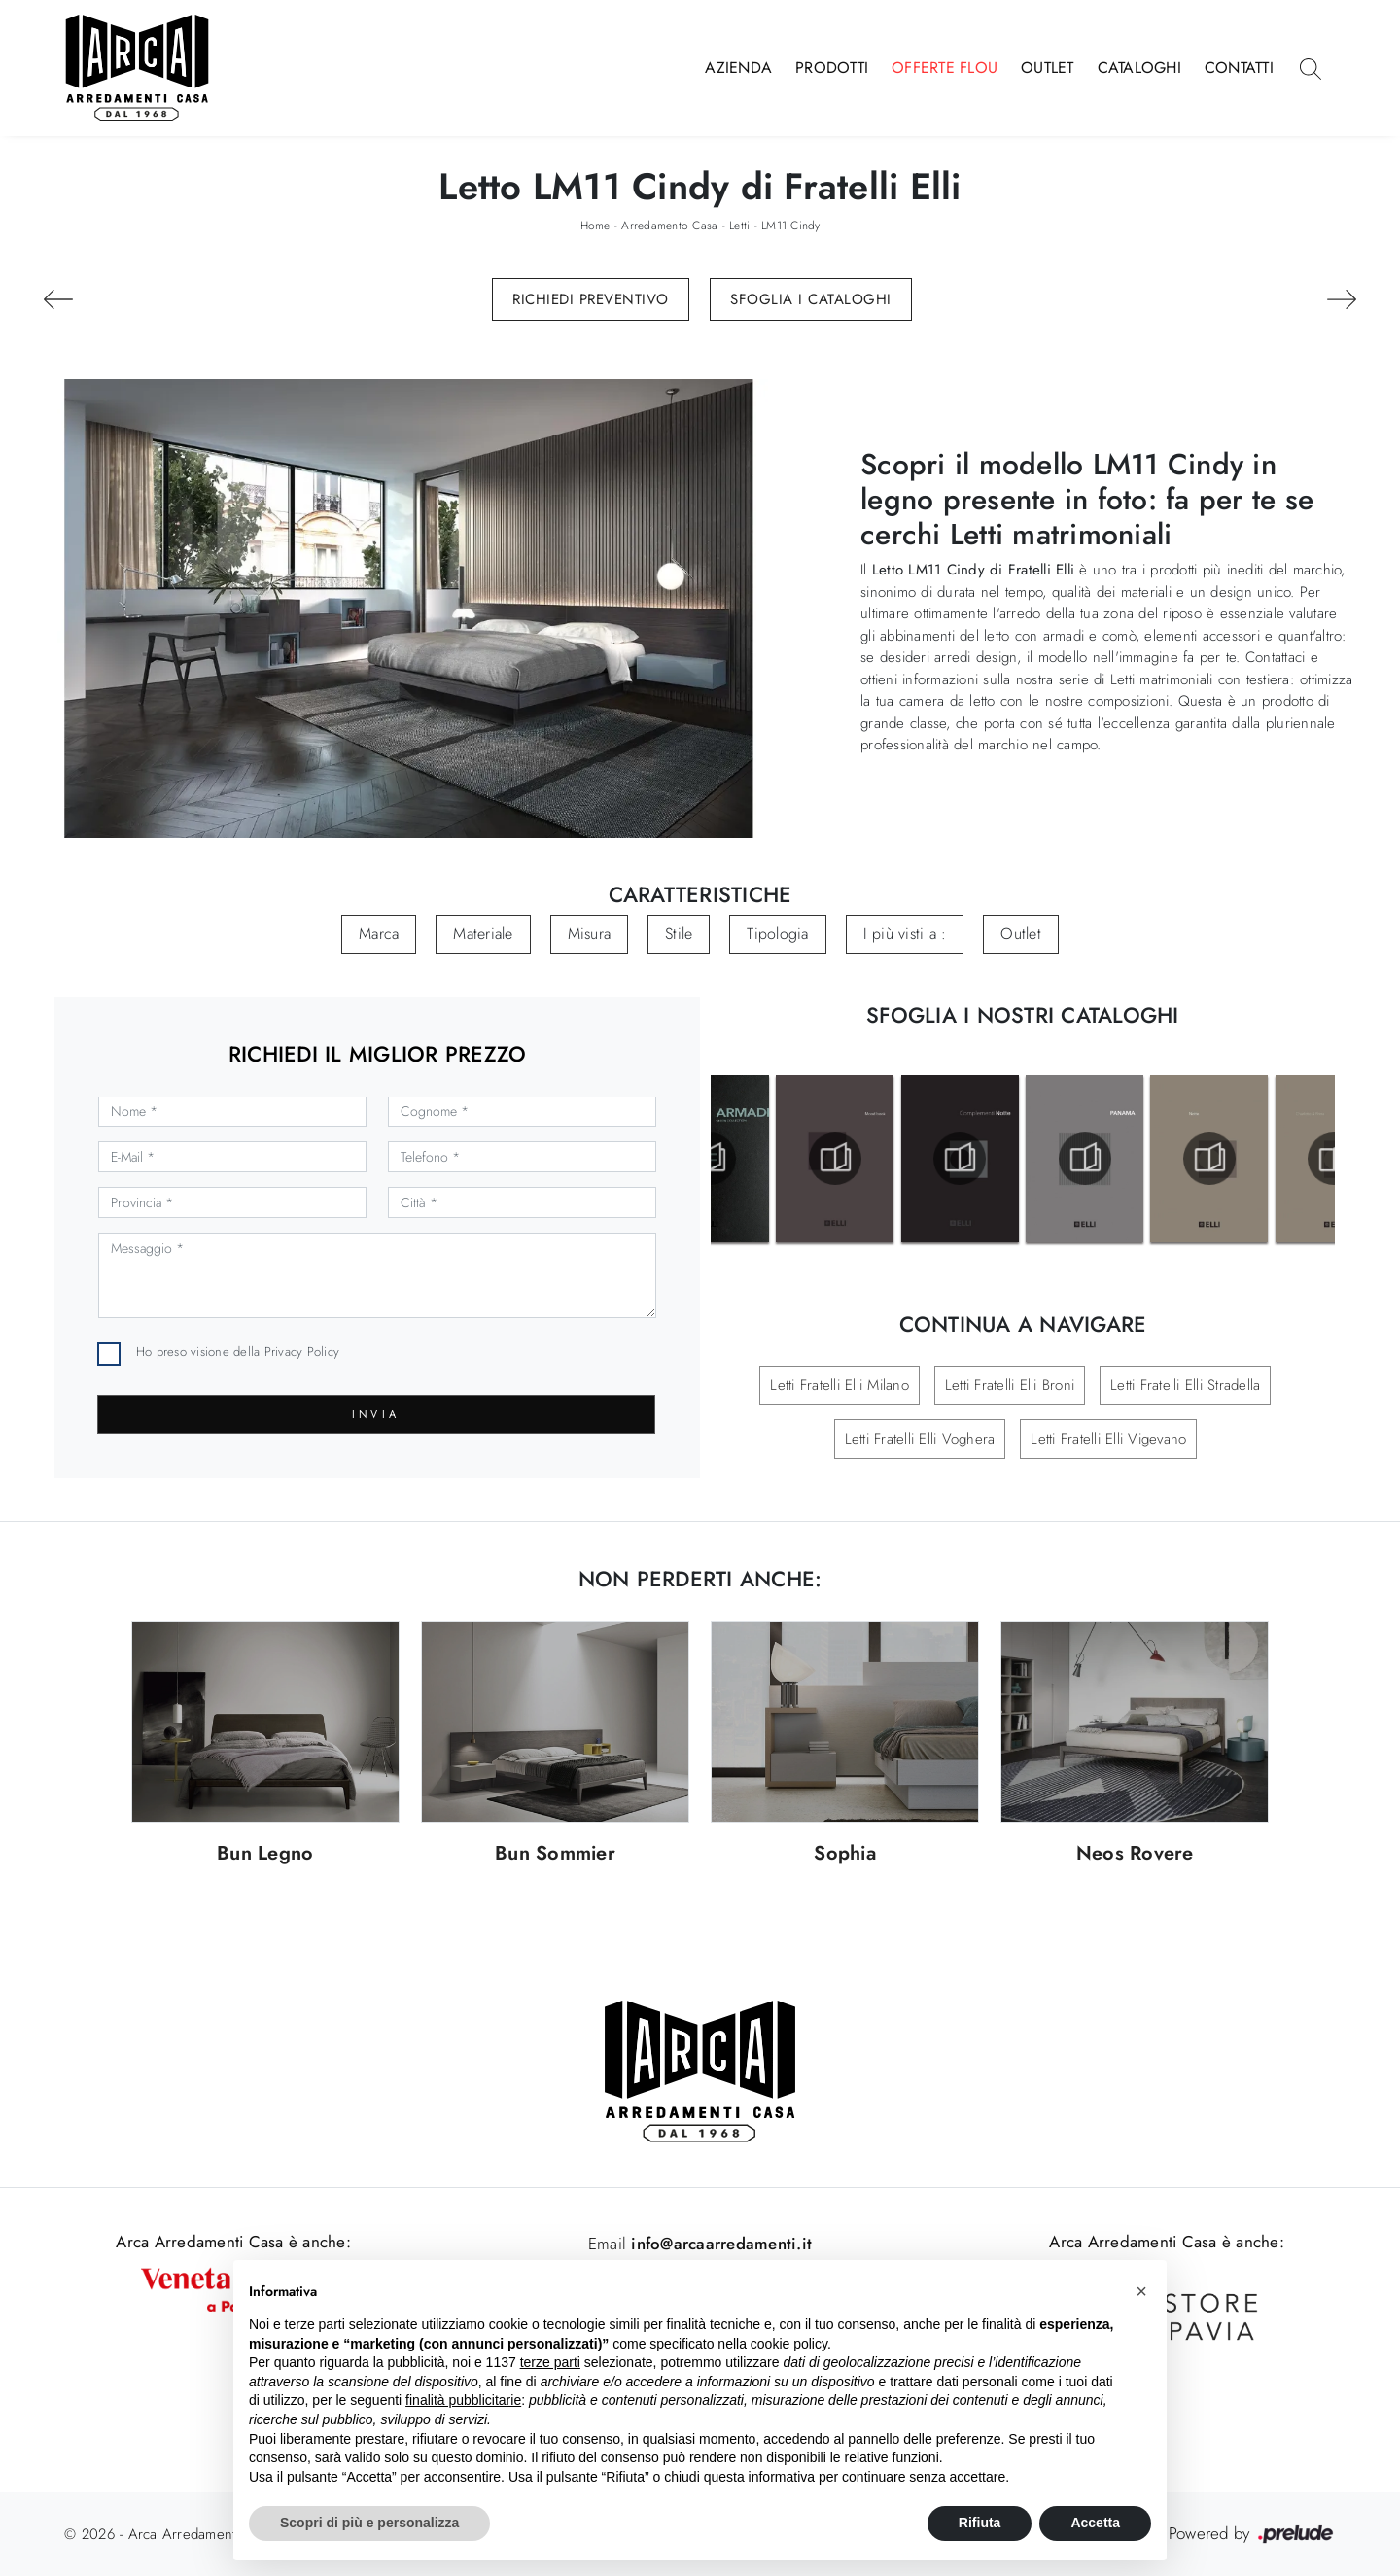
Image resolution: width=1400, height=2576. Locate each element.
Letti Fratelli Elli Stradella (1185, 1385)
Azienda (738, 67)
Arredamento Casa (669, 225)
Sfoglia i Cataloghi (811, 299)
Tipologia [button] (777, 933)
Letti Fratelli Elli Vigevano (1108, 1438)
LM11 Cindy (791, 225)
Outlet (1047, 67)
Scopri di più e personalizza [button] (369, 2522)
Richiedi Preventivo (590, 299)
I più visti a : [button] (905, 933)
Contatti (1239, 67)
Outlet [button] (1020, 933)
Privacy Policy (302, 1351)
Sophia (845, 1854)
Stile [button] (678, 933)
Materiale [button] (482, 933)
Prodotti (831, 67)
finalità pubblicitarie (463, 2400)
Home (595, 225)
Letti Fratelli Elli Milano (839, 1385)
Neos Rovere (1135, 1854)
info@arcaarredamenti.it (719, 2243)
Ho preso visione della (237, 1351)
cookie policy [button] (789, 2343)
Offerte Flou (945, 67)
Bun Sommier (555, 1854)
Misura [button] (590, 933)
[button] (1141, 2291)
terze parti (550, 2362)
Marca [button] (379, 933)
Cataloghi (1139, 67)
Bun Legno (265, 1854)
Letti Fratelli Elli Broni (1009, 1385)
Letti (739, 225)
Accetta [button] (1095, 2522)
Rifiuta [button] (980, 2522)
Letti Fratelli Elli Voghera (920, 1438)
